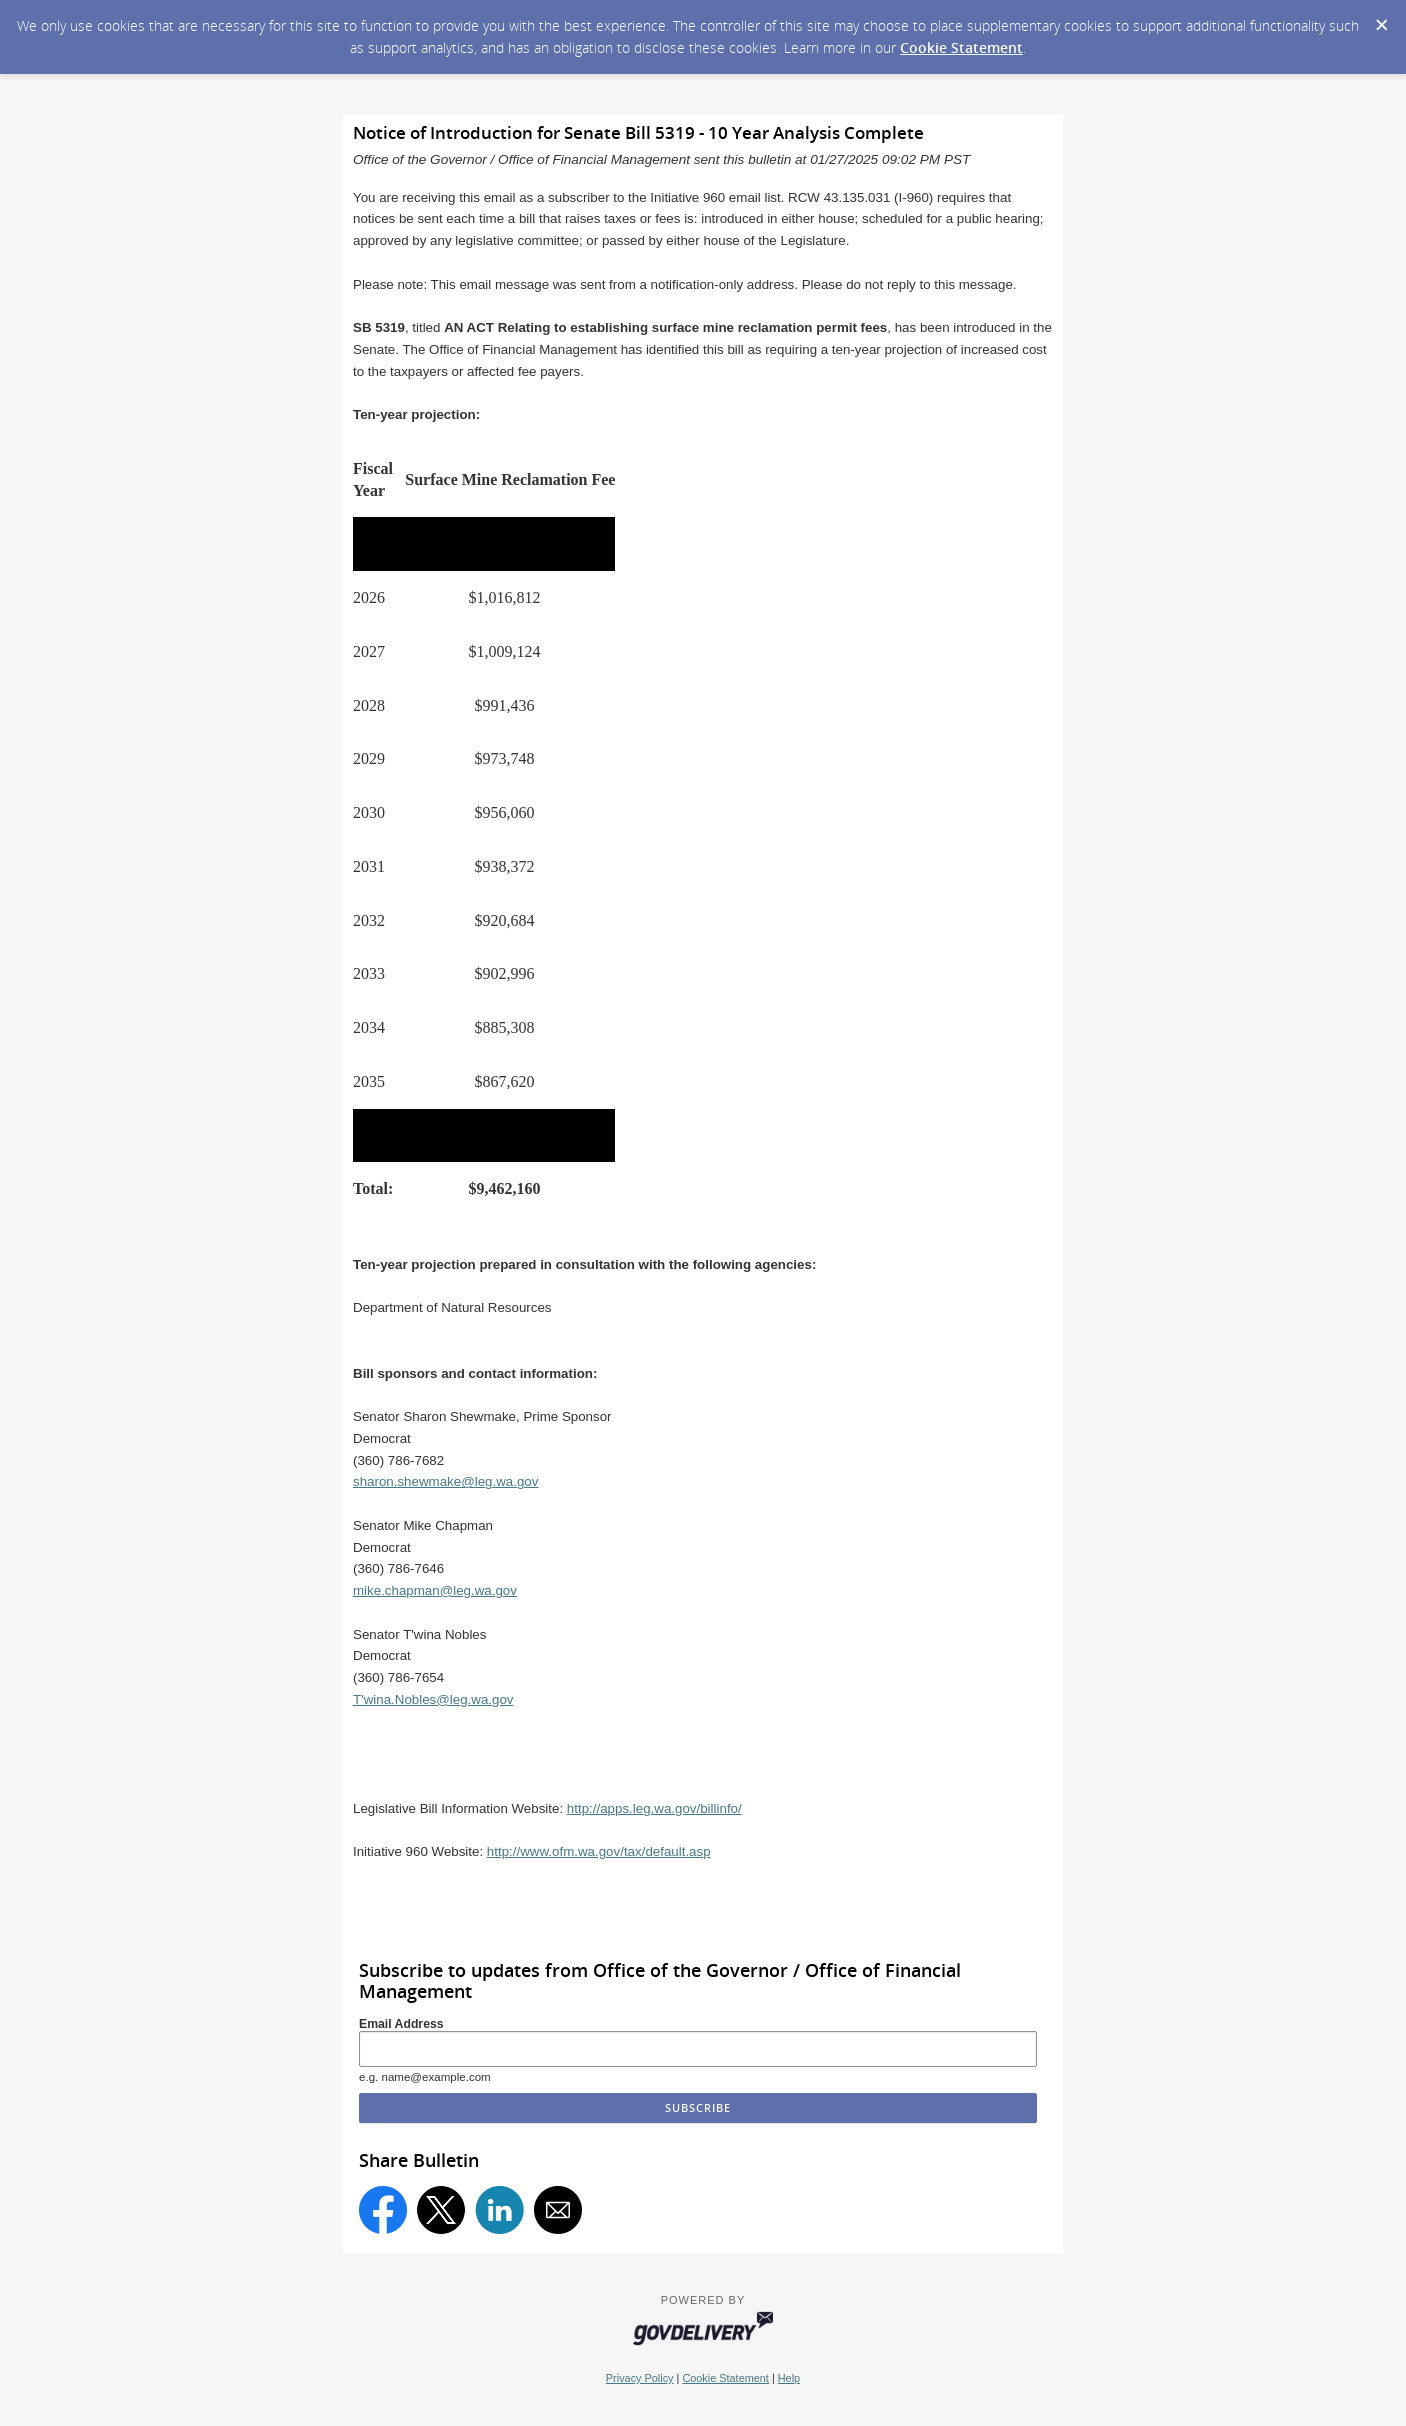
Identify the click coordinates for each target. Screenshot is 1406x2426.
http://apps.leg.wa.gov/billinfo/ (654, 1808)
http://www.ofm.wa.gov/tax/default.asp (599, 1851)
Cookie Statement (961, 47)
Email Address (401, 2024)
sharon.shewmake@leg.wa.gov (445, 1481)
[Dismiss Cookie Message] (1381, 19)
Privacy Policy (640, 2378)
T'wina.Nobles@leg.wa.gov (433, 1699)
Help (789, 2378)
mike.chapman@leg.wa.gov (435, 1590)
